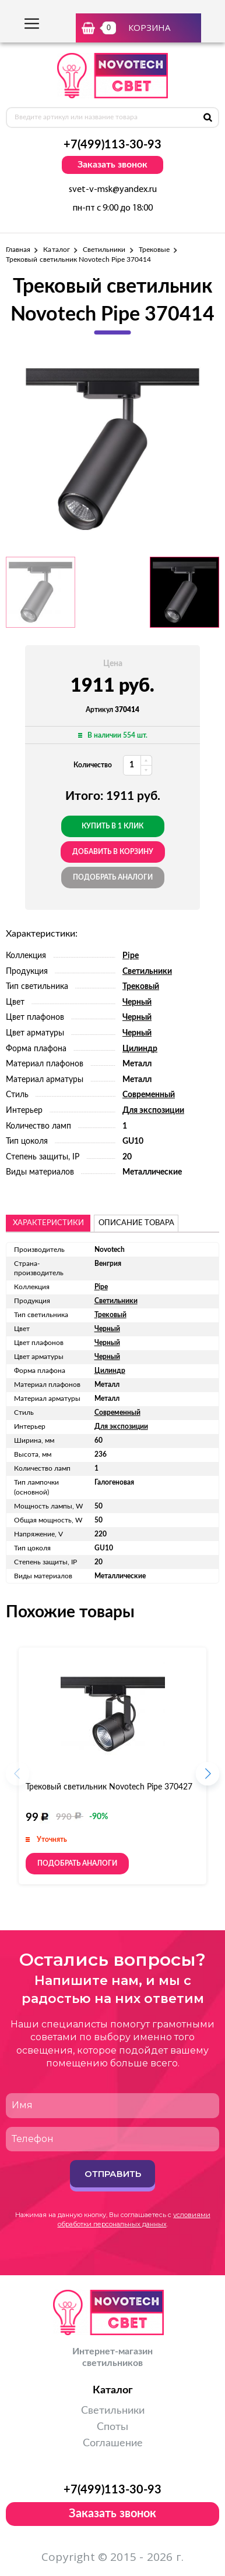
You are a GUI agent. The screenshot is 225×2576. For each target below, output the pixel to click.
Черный (137, 1002)
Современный (148, 1095)
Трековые (154, 249)
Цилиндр (139, 1049)
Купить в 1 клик (112, 826)
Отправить (113, 2173)
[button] (207, 1777)
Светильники (104, 249)
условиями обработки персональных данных (134, 2219)
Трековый (140, 987)
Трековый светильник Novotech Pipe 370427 (109, 1787)
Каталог (56, 249)
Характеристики (48, 1223)
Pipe (130, 956)
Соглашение (113, 2443)
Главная (18, 249)
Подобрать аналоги (113, 877)
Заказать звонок (112, 164)
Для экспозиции (153, 1110)
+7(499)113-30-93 (112, 145)
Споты (112, 2427)
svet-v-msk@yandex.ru (113, 189)
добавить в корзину (112, 851)
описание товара (136, 1223)
